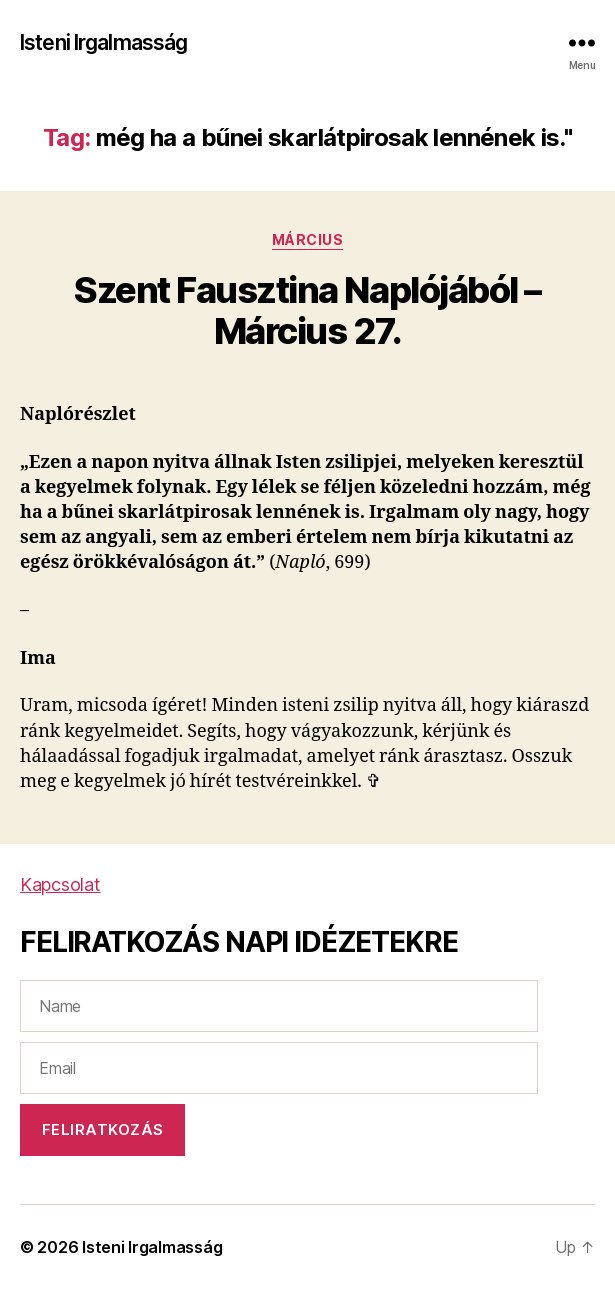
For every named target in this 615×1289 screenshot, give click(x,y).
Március (308, 239)
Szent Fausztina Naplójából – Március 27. (307, 310)
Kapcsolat (60, 884)
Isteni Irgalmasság (103, 42)
